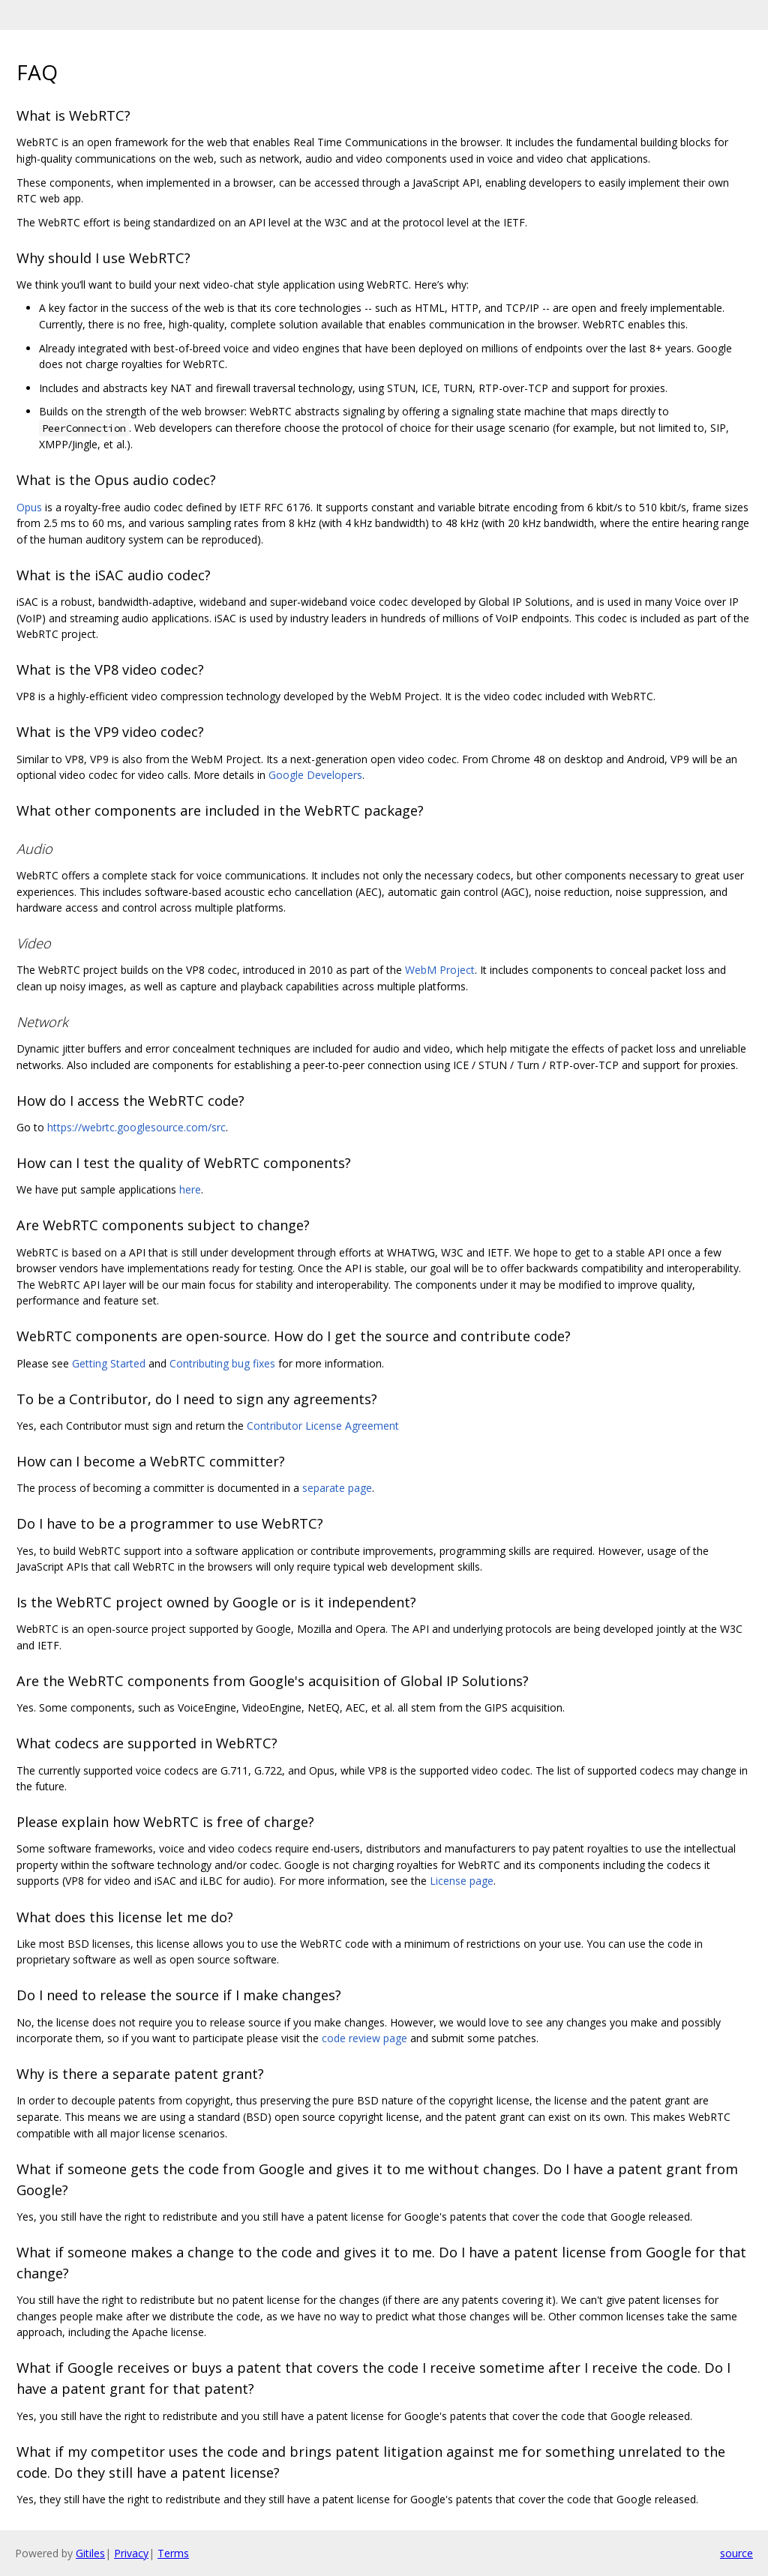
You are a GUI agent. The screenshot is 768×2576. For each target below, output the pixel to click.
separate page (337, 1488)
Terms (173, 2553)
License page (462, 1881)
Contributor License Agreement (323, 1425)
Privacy (131, 2553)
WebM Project (440, 970)
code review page (364, 2038)
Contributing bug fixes (222, 1363)
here (190, 1189)
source (736, 2553)
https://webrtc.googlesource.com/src (136, 1127)
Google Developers (315, 775)
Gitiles (90, 2553)
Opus (29, 507)
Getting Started (109, 1363)
